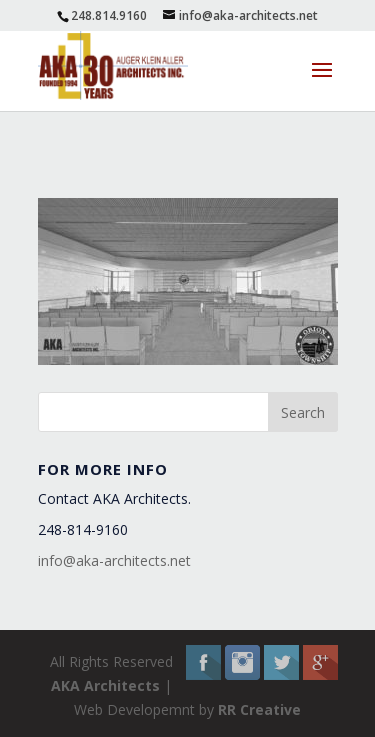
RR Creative (259, 709)
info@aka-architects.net (114, 560)
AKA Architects (105, 685)
